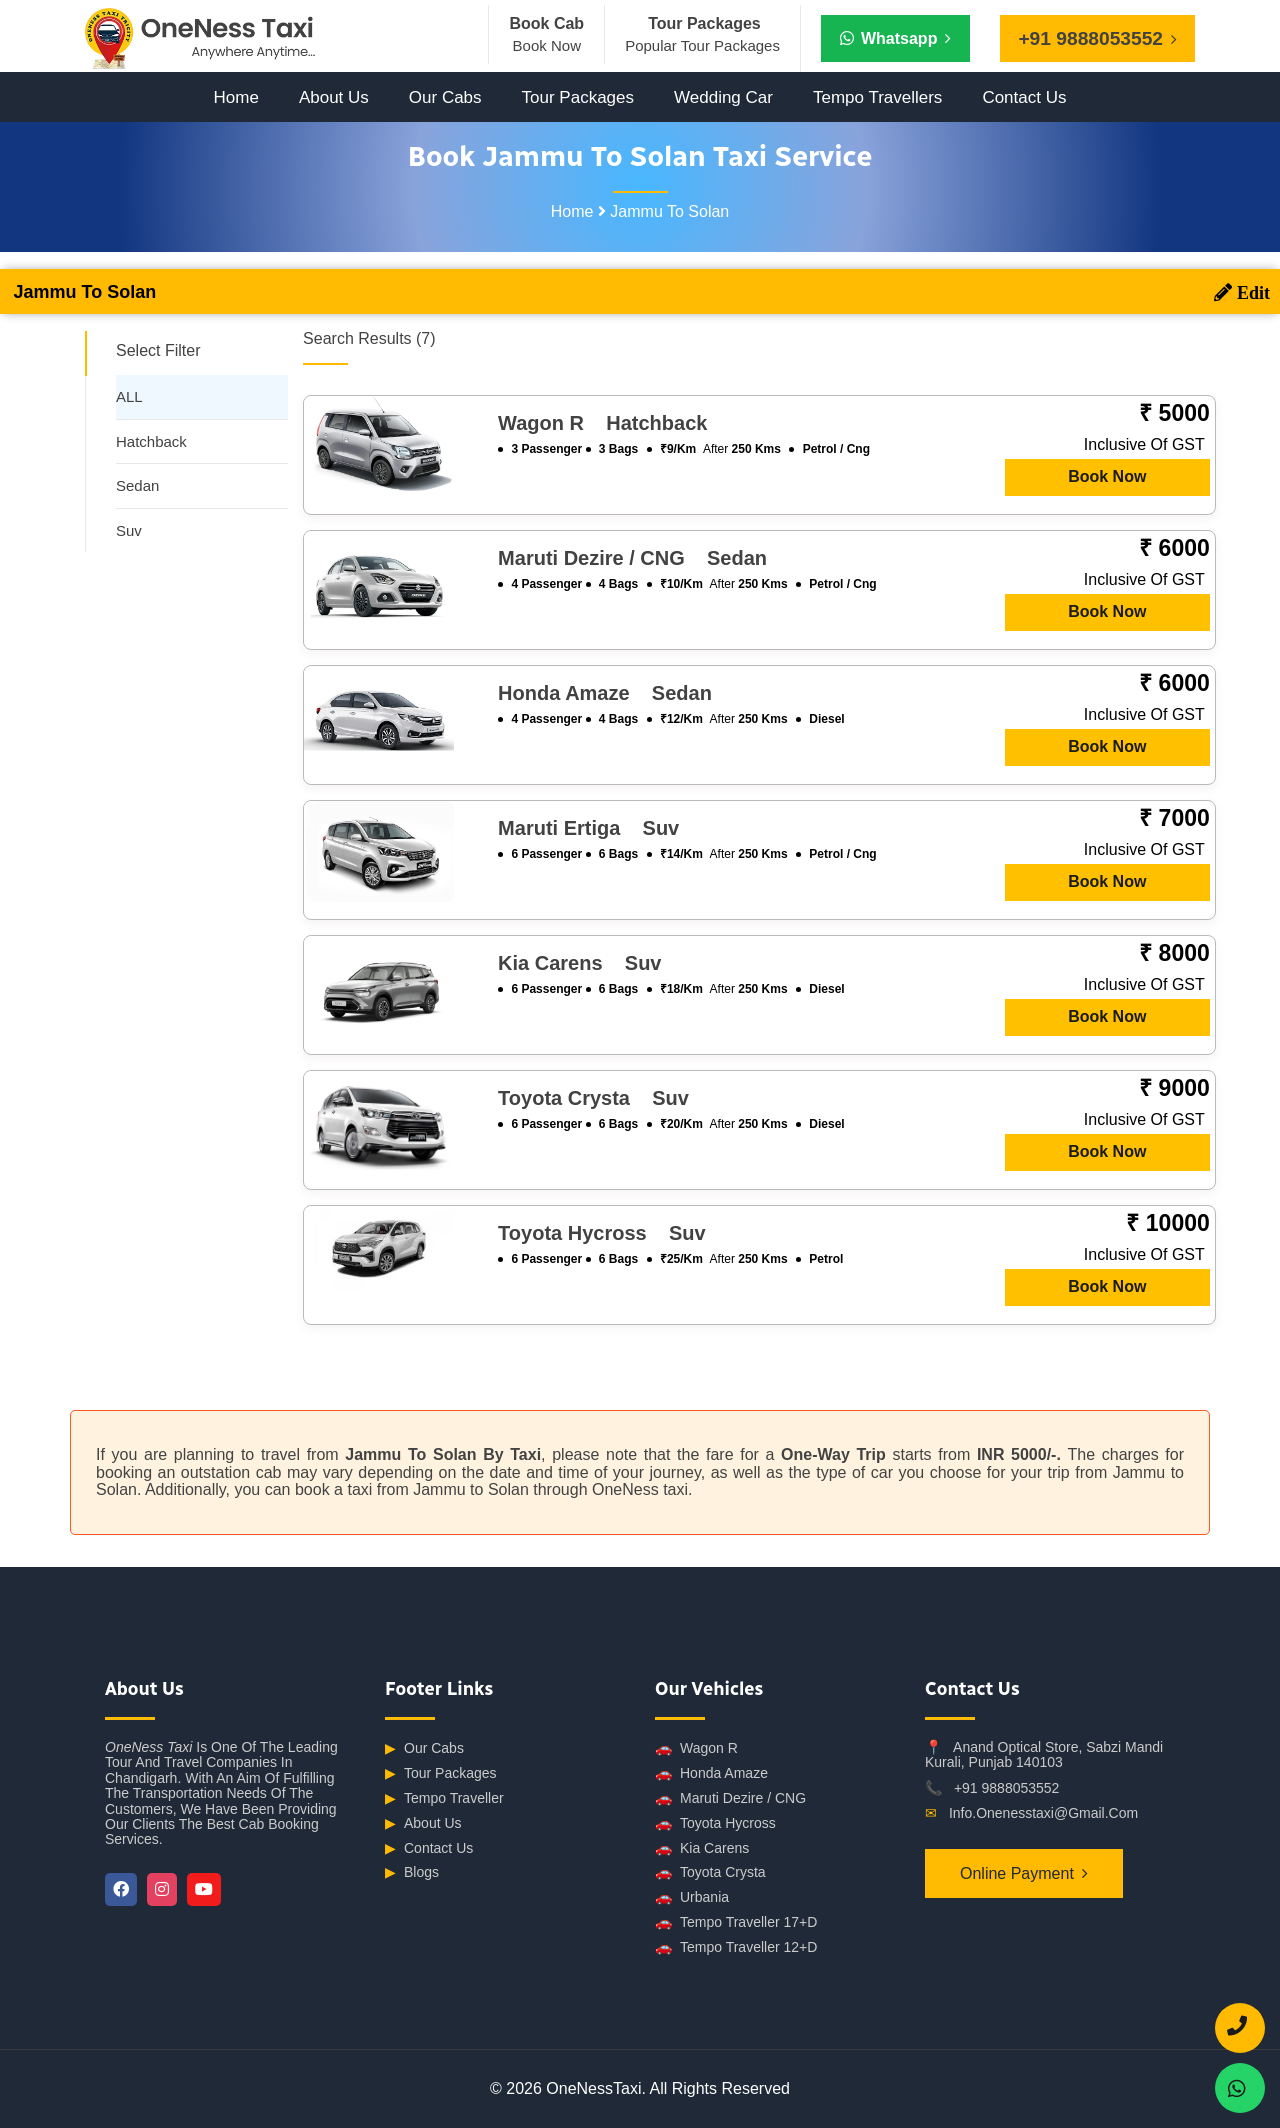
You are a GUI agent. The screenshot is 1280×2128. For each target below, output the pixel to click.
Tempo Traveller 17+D (736, 1922)
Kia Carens (702, 1848)
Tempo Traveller (444, 1798)
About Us (334, 97)
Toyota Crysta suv (593, 1098)
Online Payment (1017, 1873)
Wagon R (696, 1748)
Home (236, 97)
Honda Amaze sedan (605, 693)
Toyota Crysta (710, 1872)
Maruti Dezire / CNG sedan (632, 558)
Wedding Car (723, 97)
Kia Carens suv (579, 963)
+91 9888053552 (1007, 1788)
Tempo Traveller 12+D (736, 1947)
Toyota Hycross (715, 1823)
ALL (129, 396)
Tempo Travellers (877, 97)
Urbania (692, 1897)
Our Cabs (445, 97)
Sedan (137, 485)
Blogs (412, 1872)
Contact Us (1024, 97)
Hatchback (151, 441)
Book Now (1107, 476)
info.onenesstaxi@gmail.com (1043, 1813)
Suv (129, 530)
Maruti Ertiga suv (588, 828)
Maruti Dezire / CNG (730, 1798)
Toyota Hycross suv (601, 1233)
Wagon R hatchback (602, 423)
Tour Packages (578, 97)
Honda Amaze (711, 1773)
